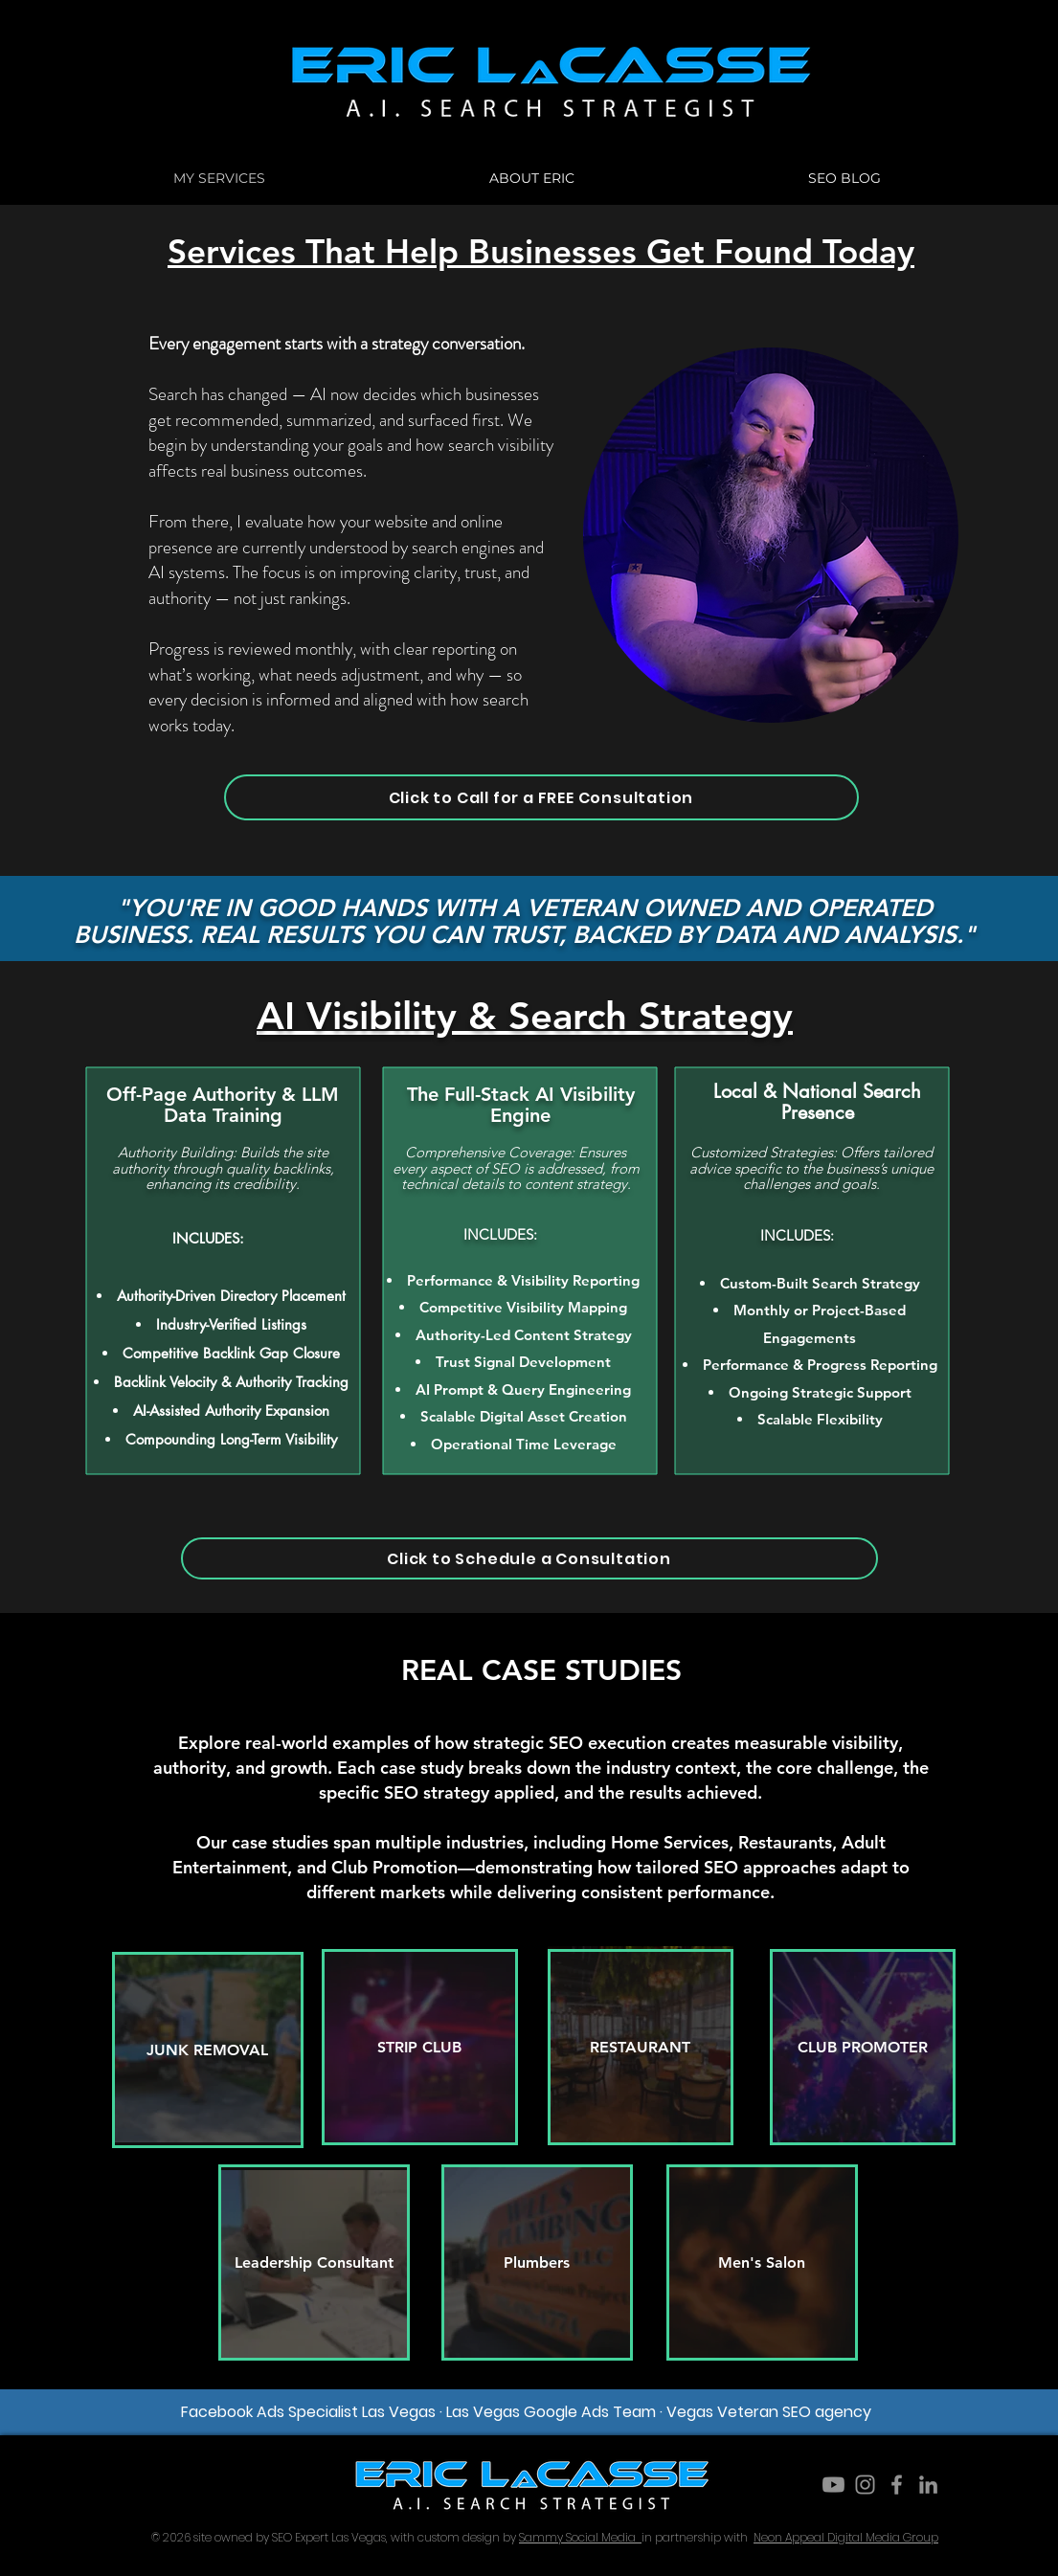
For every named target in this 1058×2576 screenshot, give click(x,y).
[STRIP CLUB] (420, 2047)
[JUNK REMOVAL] (208, 2050)
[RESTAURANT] (640, 2047)
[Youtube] (833, 2485)
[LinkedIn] (928, 2485)
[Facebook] (897, 2485)
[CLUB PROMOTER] (863, 2047)
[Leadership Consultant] (314, 2262)
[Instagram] (865, 2485)
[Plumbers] (537, 2262)
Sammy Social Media (580, 2537)
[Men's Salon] (762, 2262)
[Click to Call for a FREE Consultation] (541, 797)
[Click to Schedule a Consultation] (529, 1558)
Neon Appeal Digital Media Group (846, 2537)
